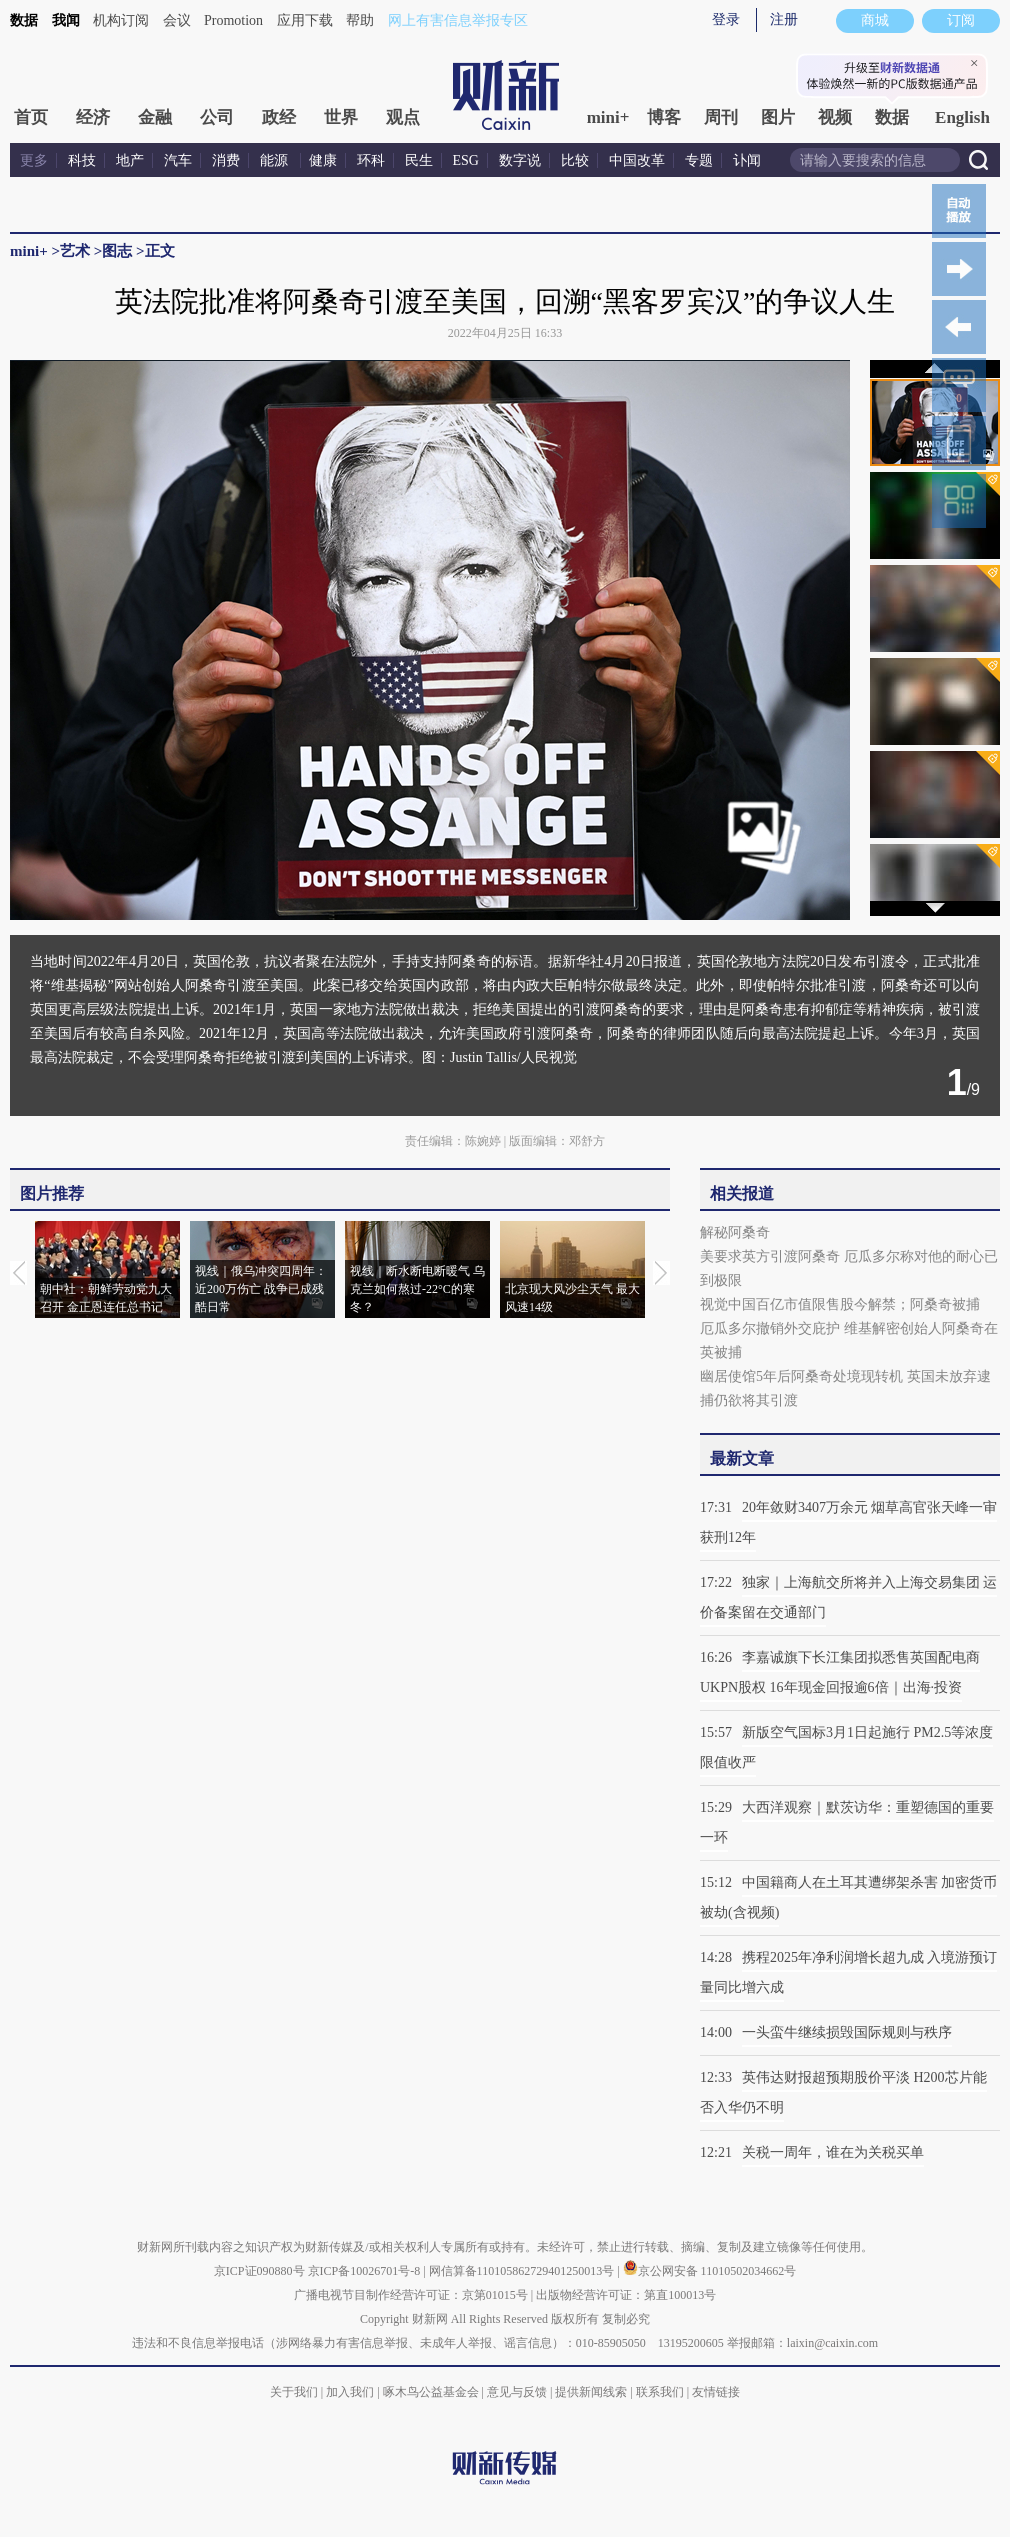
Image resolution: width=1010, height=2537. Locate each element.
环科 (371, 160)
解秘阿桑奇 (735, 1232)
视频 (835, 117)
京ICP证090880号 (259, 2271)
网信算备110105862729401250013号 (523, 2271)
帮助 (360, 20)
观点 (403, 117)
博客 (664, 117)
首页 (31, 117)
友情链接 (716, 2392)
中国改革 (637, 160)
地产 (130, 160)
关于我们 (294, 2392)
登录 (726, 19)
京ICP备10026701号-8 (366, 2271)
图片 (778, 117)
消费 (226, 160)
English (962, 117)
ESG (466, 160)
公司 (217, 117)
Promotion (233, 20)
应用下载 (305, 20)
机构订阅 (121, 20)
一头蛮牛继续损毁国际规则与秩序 (847, 2032)
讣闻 (747, 160)
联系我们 (660, 2392)
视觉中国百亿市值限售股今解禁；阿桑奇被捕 (840, 1304)
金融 (155, 117)
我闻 (66, 20)
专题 (699, 160)
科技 (82, 160)
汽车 (178, 160)
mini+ (608, 117)
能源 (276, 160)
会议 (177, 20)
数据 (24, 20)
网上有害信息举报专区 (458, 20)
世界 (341, 117)
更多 (34, 160)
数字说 (520, 160)
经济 (93, 117)
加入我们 (350, 2392)
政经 (279, 117)
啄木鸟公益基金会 (432, 2392)
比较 (575, 160)
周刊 (721, 117)
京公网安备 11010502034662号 (710, 2271)
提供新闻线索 (591, 2392)
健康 (323, 160)
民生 (419, 160)
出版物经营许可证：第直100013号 (626, 2295)
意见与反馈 (517, 2392)
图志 (117, 251)
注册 (784, 19)
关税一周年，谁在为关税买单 (833, 2152)
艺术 (75, 251)
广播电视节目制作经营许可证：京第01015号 (411, 2295)
